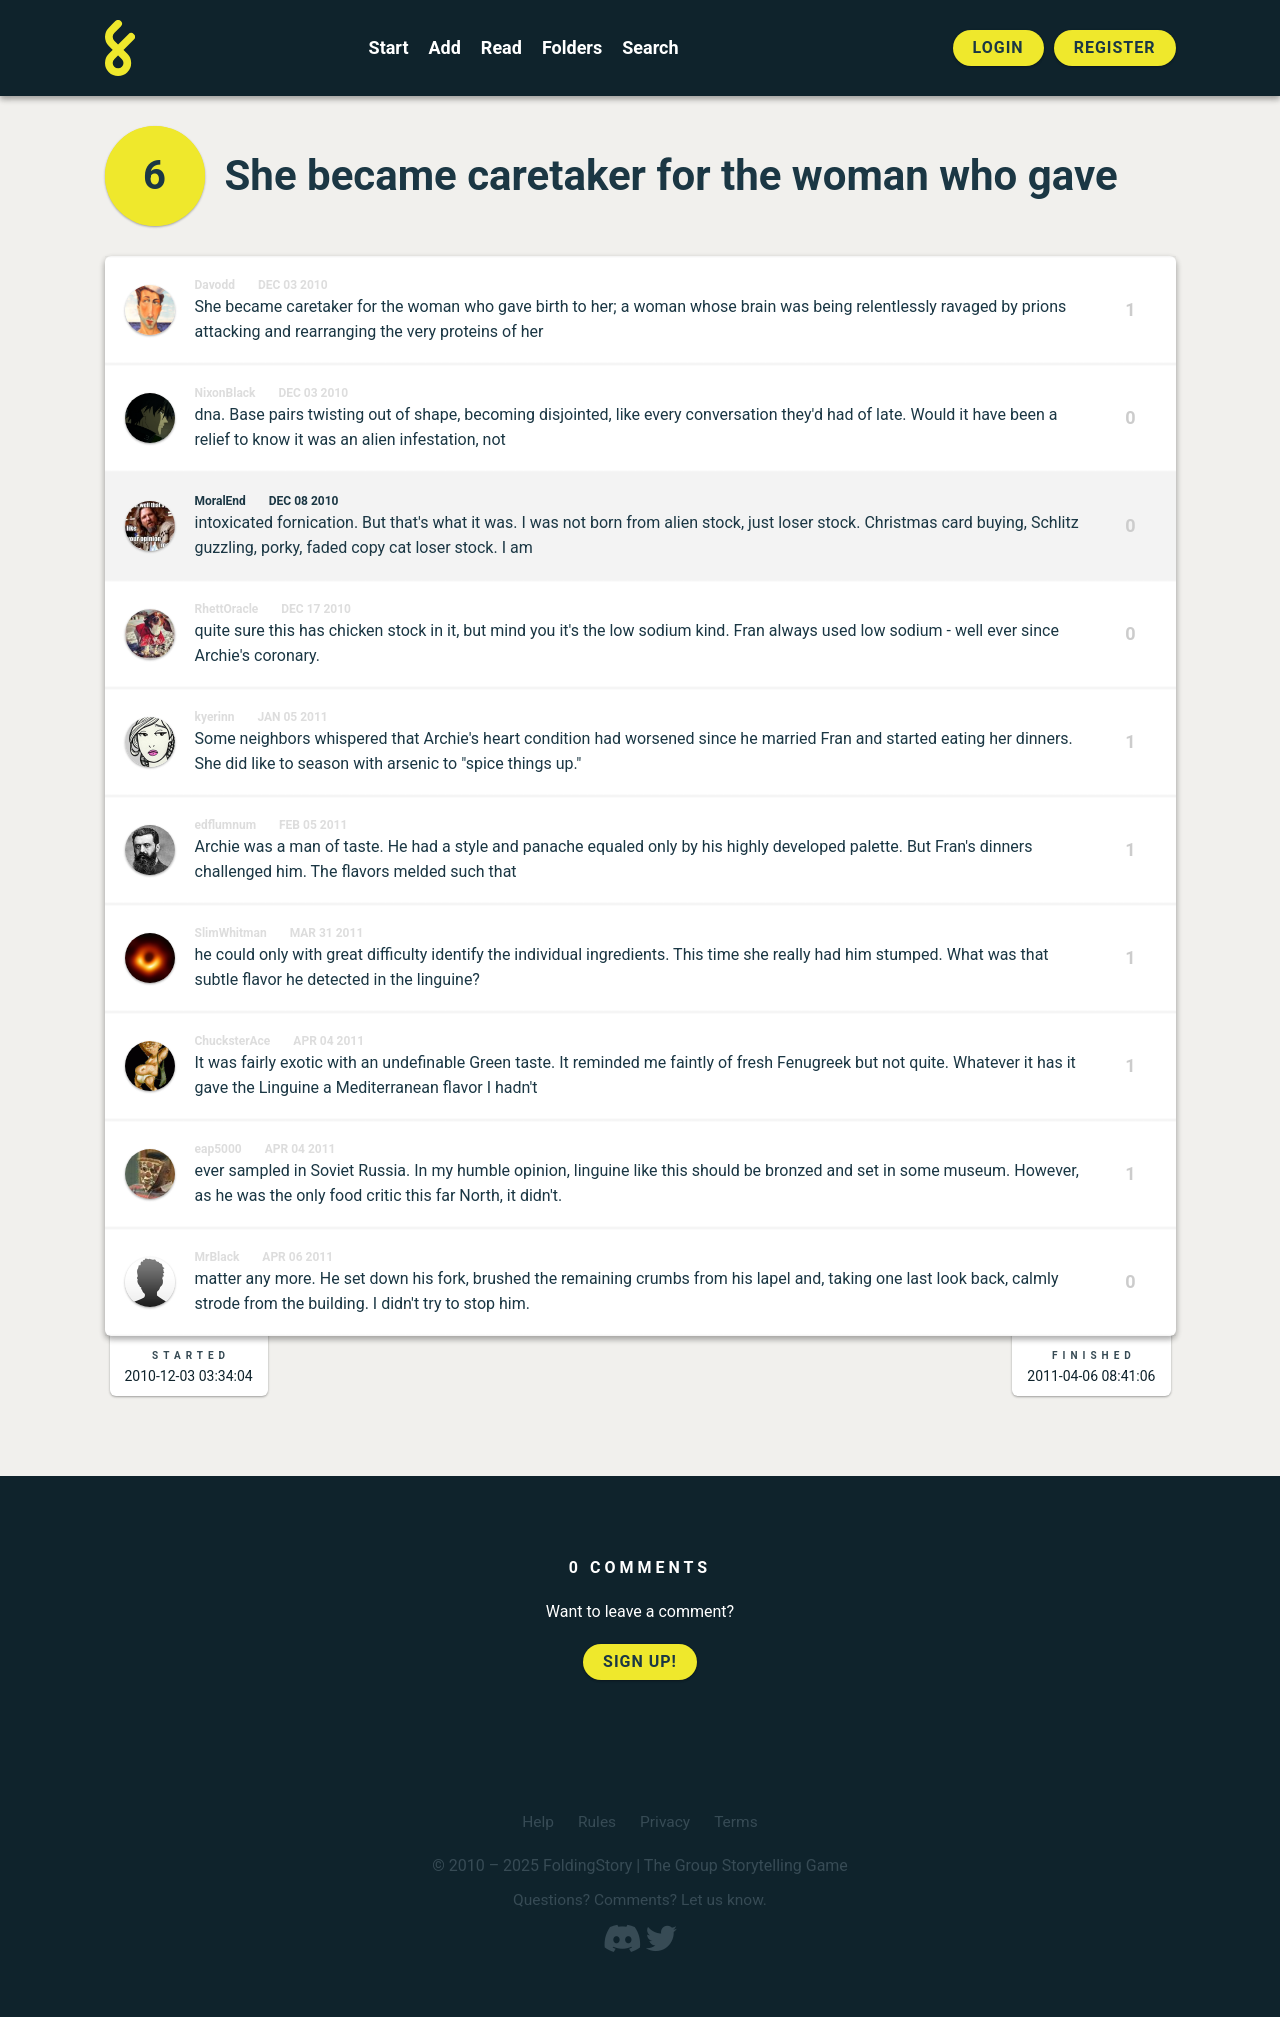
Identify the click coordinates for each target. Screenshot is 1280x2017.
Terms (737, 1821)
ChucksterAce (233, 1041)
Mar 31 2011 (327, 933)
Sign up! (640, 1661)
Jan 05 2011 (292, 717)
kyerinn (215, 717)
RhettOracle (227, 609)
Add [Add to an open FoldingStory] (444, 48)
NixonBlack (225, 393)
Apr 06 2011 (297, 1257)
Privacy (666, 1821)
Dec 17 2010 (316, 609)
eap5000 (218, 1149)
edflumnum (226, 825)
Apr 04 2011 (328, 1041)
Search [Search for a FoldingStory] (650, 48)
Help (536, 1821)
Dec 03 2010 (293, 285)
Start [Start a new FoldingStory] (389, 48)
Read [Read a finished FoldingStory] (501, 48)
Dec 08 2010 (304, 501)
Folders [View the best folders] (572, 48)
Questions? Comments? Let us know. (640, 1899)
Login (998, 47)
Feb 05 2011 (313, 825)
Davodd (215, 285)
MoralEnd (220, 501)
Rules (595, 1821)
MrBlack (217, 1257)
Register (1115, 47)
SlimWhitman (231, 933)
